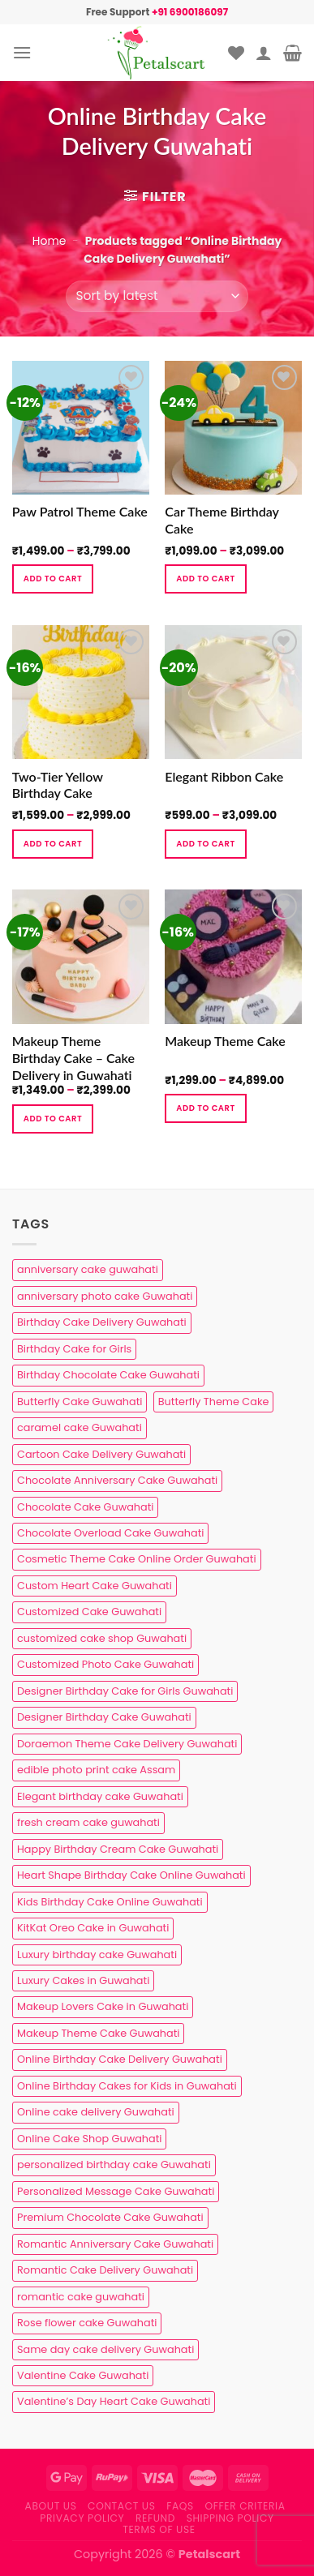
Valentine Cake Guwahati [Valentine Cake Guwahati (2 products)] (82, 2375)
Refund (155, 2518)
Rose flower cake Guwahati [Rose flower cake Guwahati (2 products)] (87, 2323)
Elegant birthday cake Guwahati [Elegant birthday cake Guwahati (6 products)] (100, 1796)
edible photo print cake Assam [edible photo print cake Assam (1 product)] (96, 1770)
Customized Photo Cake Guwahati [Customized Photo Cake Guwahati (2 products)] (105, 1664)
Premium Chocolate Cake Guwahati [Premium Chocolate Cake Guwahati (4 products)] (110, 2217)
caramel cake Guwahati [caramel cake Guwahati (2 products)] (79, 1427)
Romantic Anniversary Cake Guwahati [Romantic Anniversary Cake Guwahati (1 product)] (115, 2244)
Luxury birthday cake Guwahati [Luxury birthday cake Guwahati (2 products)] (97, 1954)
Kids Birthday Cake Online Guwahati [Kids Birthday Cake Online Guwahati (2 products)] (110, 1902)
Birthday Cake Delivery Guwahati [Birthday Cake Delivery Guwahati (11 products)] (102, 1322)
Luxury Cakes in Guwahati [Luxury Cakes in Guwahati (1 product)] (83, 1980)
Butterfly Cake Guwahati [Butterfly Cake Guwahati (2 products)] (79, 1401)
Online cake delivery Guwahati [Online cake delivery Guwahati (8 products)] (95, 2112)
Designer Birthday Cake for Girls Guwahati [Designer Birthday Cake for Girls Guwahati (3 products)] (125, 1691)
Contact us (121, 2506)
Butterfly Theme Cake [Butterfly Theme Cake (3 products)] (213, 1401)
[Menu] (22, 52)
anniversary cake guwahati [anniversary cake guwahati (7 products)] (87, 1269)
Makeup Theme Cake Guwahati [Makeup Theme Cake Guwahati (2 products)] (98, 2033)
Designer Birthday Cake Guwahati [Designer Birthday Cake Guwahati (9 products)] (104, 1717)
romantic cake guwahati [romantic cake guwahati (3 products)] (80, 2297)
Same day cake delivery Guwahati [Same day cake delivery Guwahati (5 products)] (105, 2349)
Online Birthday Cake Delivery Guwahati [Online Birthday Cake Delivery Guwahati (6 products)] (119, 2059)
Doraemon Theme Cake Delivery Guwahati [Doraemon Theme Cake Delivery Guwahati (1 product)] (127, 1744)
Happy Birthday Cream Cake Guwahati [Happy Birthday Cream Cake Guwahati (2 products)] (117, 1849)
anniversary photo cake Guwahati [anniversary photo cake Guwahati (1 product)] (104, 1296)
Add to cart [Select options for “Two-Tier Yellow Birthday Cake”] (53, 844)
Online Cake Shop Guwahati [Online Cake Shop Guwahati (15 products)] (89, 2138)
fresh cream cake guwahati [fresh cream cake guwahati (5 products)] (88, 1822)
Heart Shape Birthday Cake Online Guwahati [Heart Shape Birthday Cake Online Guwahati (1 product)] (131, 1875)
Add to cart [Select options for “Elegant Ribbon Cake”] (205, 844)
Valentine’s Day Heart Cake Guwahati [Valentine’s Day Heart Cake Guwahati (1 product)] (113, 2401)
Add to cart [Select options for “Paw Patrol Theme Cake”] (53, 578)
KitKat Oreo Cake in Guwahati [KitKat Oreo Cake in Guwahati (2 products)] (93, 1928)
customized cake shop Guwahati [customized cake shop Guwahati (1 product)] (102, 1638)
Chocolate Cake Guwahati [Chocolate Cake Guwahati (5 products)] (85, 1507)
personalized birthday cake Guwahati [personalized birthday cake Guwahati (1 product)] (114, 2164)
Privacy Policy (82, 2518)
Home (49, 241)
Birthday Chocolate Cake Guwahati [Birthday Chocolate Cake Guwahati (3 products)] (108, 1375)
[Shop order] (157, 296)
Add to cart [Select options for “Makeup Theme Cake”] (205, 1108)
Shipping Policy (230, 2518)
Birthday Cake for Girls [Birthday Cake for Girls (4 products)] (74, 1349)
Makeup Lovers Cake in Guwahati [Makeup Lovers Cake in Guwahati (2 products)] (102, 2006)
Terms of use (159, 2529)
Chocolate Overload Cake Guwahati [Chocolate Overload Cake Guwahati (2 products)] (110, 1533)
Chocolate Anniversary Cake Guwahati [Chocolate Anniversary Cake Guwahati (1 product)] (117, 1480)
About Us (51, 2506)
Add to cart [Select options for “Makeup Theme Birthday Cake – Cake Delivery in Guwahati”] (53, 1118)
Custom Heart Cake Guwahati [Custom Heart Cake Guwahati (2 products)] (94, 1585)
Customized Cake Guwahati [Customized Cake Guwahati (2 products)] (89, 1611)
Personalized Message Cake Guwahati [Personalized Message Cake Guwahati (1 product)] (115, 2191)
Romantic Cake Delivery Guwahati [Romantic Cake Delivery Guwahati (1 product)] (105, 2270)
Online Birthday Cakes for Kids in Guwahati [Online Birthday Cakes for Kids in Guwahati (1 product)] (127, 2086)
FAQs (180, 2506)
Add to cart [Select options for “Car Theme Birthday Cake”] (205, 578)
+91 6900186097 (190, 12)
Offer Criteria (245, 2506)
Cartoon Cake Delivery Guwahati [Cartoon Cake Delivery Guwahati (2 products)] (101, 1454)
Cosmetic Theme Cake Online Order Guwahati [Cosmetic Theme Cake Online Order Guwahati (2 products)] (136, 1559)
